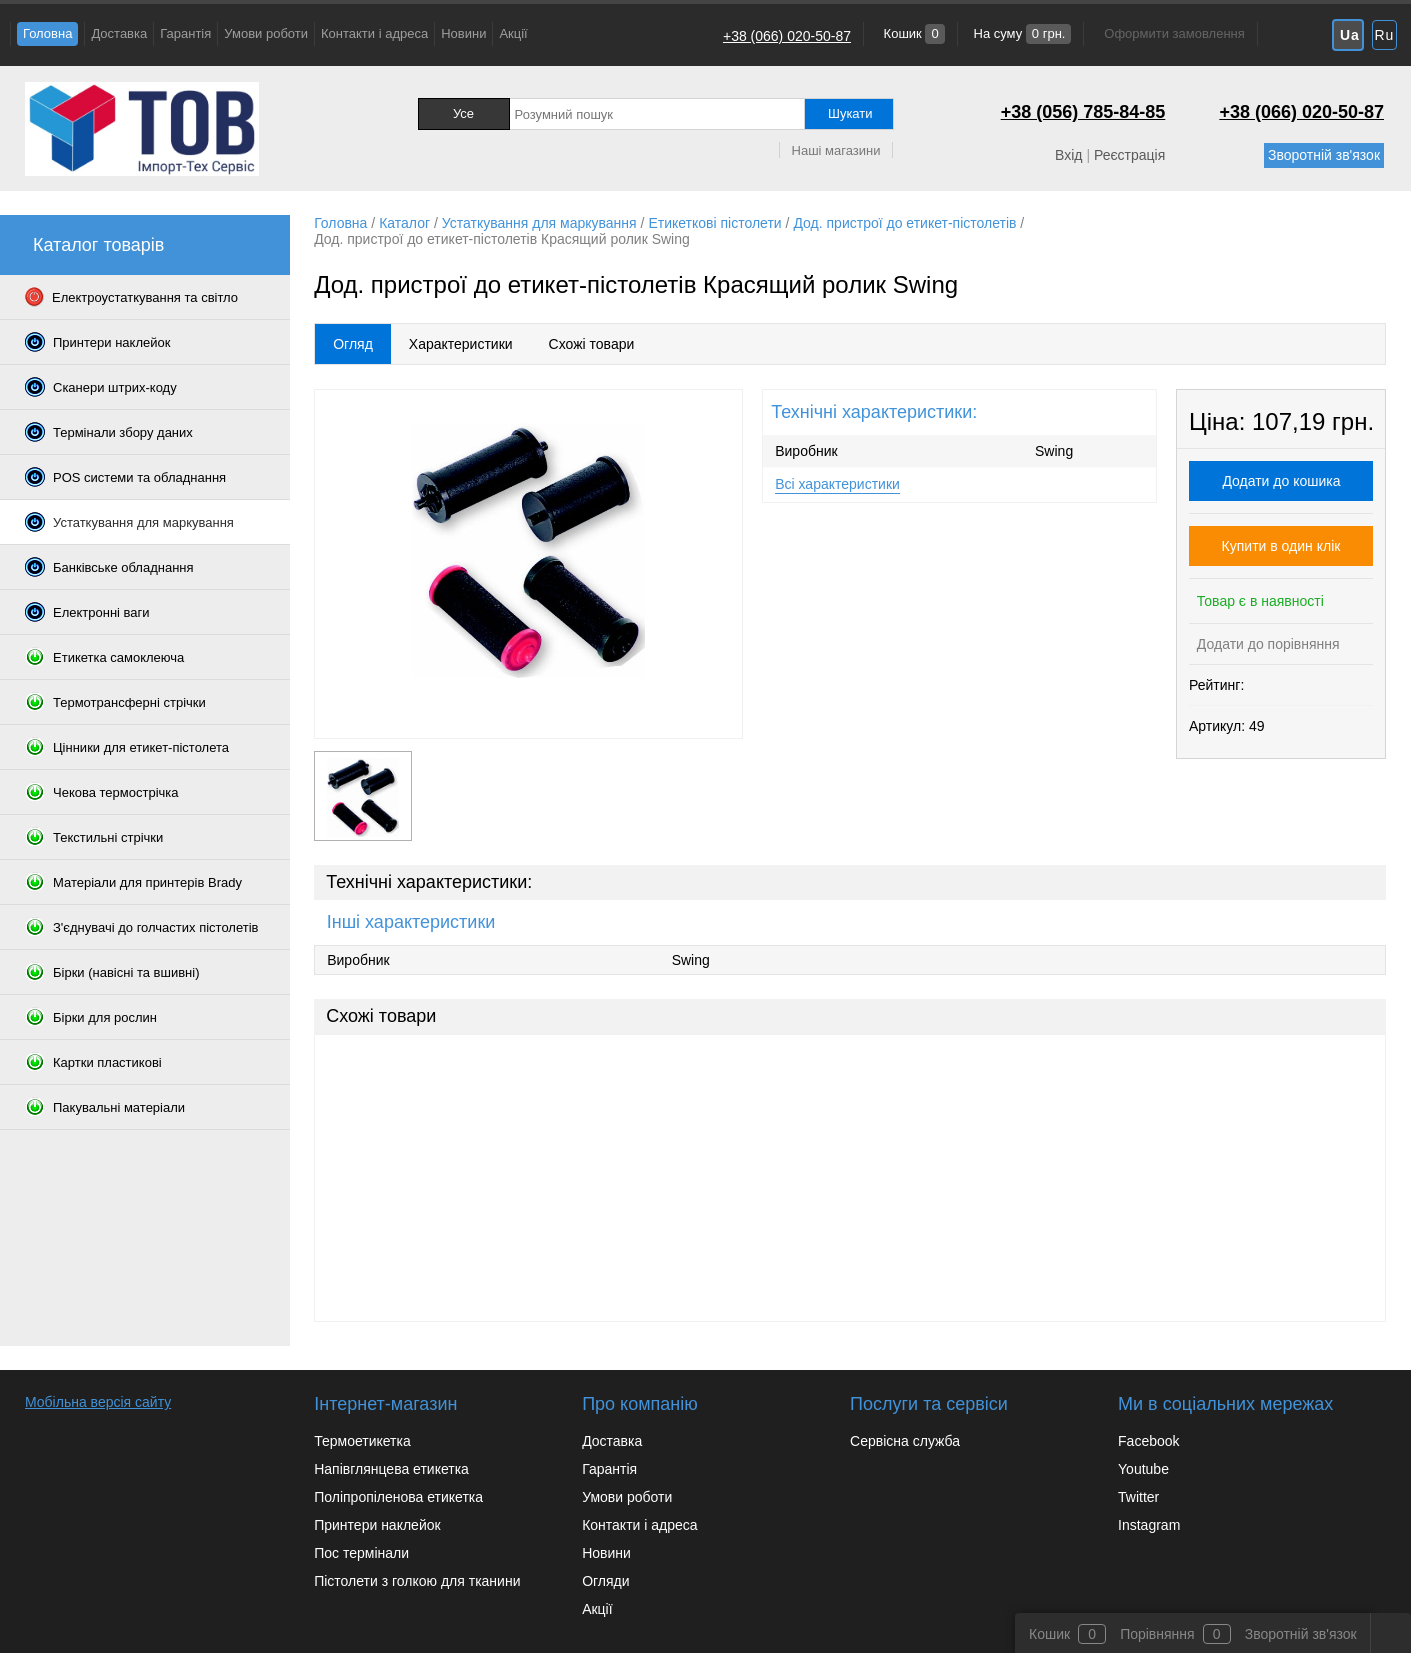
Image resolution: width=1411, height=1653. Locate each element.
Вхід (1068, 155)
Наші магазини (836, 150)
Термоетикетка (362, 1441)
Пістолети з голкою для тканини (417, 1581)
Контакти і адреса (374, 33)
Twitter (1138, 1497)
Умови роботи (266, 33)
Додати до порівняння (1266, 644)
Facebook (1148, 1441)
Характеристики (461, 344)
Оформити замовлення (1174, 33)
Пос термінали (361, 1553)
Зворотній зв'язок (1324, 155)
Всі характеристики (837, 484)
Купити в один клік (1281, 546)
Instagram (1149, 1525)
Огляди (605, 1581)
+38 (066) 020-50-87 (787, 36)
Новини (463, 33)
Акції (513, 33)
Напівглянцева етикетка (391, 1469)
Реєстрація (1129, 155)
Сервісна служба (905, 1441)
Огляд (353, 344)
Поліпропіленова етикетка (398, 1497)
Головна (47, 33)
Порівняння (1157, 1634)
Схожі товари (592, 344)
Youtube (1143, 1469)
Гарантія (185, 33)
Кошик (912, 33)
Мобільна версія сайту (98, 1402)
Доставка (119, 33)
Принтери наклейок (377, 1525)
